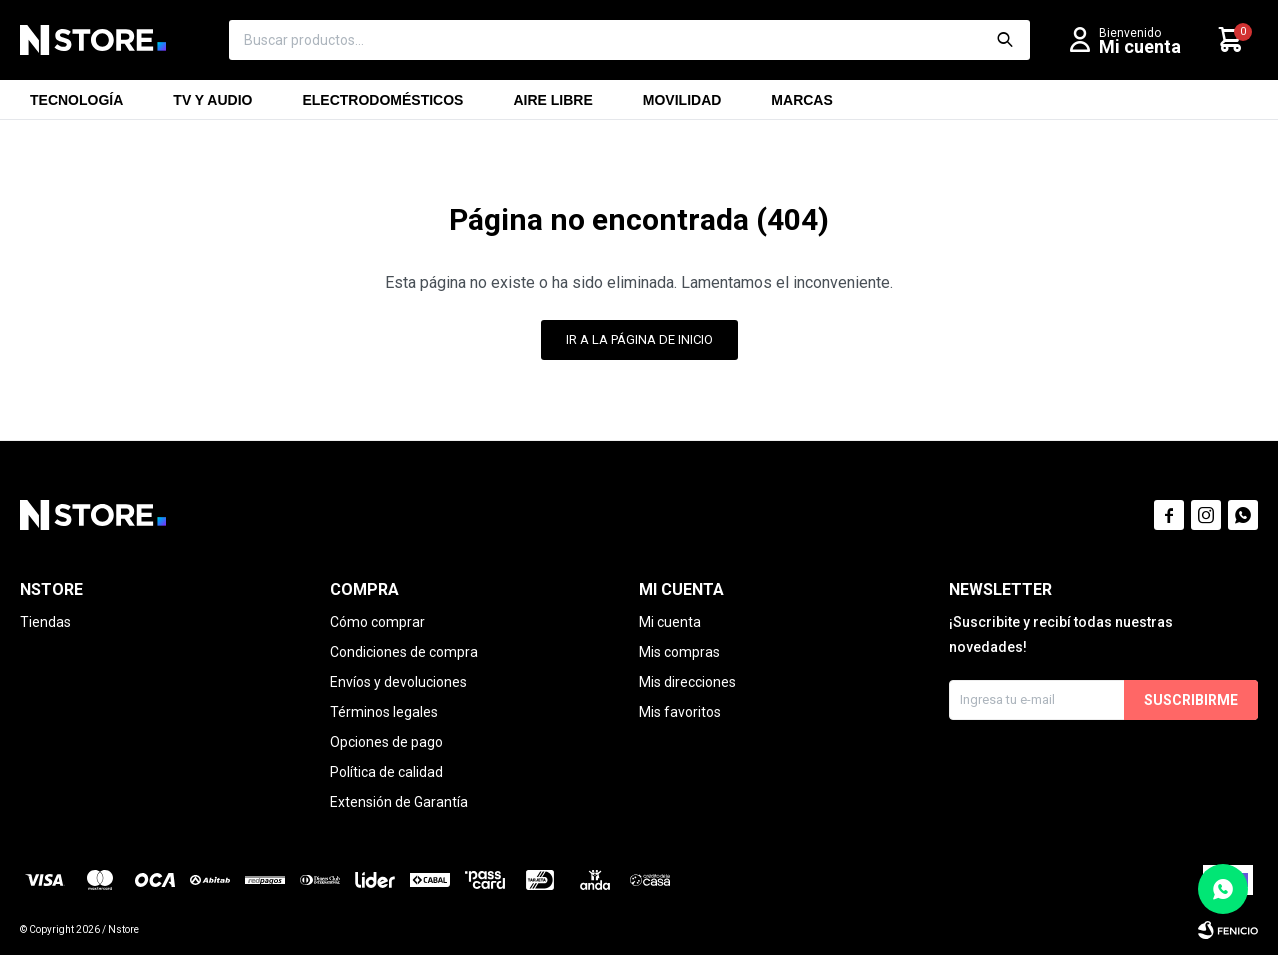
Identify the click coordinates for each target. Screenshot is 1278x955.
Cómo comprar (377, 622)
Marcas (801, 106)
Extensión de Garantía (399, 802)
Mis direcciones (687, 682)
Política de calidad (386, 772)
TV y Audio (212, 106)
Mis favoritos (680, 712)
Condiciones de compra (404, 652)
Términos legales (384, 712)
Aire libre (552, 106)
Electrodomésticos (382, 106)
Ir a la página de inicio (639, 339)
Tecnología (76, 106)
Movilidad (682, 106)
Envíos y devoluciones (398, 682)
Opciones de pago (386, 742)
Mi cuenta (670, 622)
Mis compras (679, 652)
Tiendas (45, 622)
